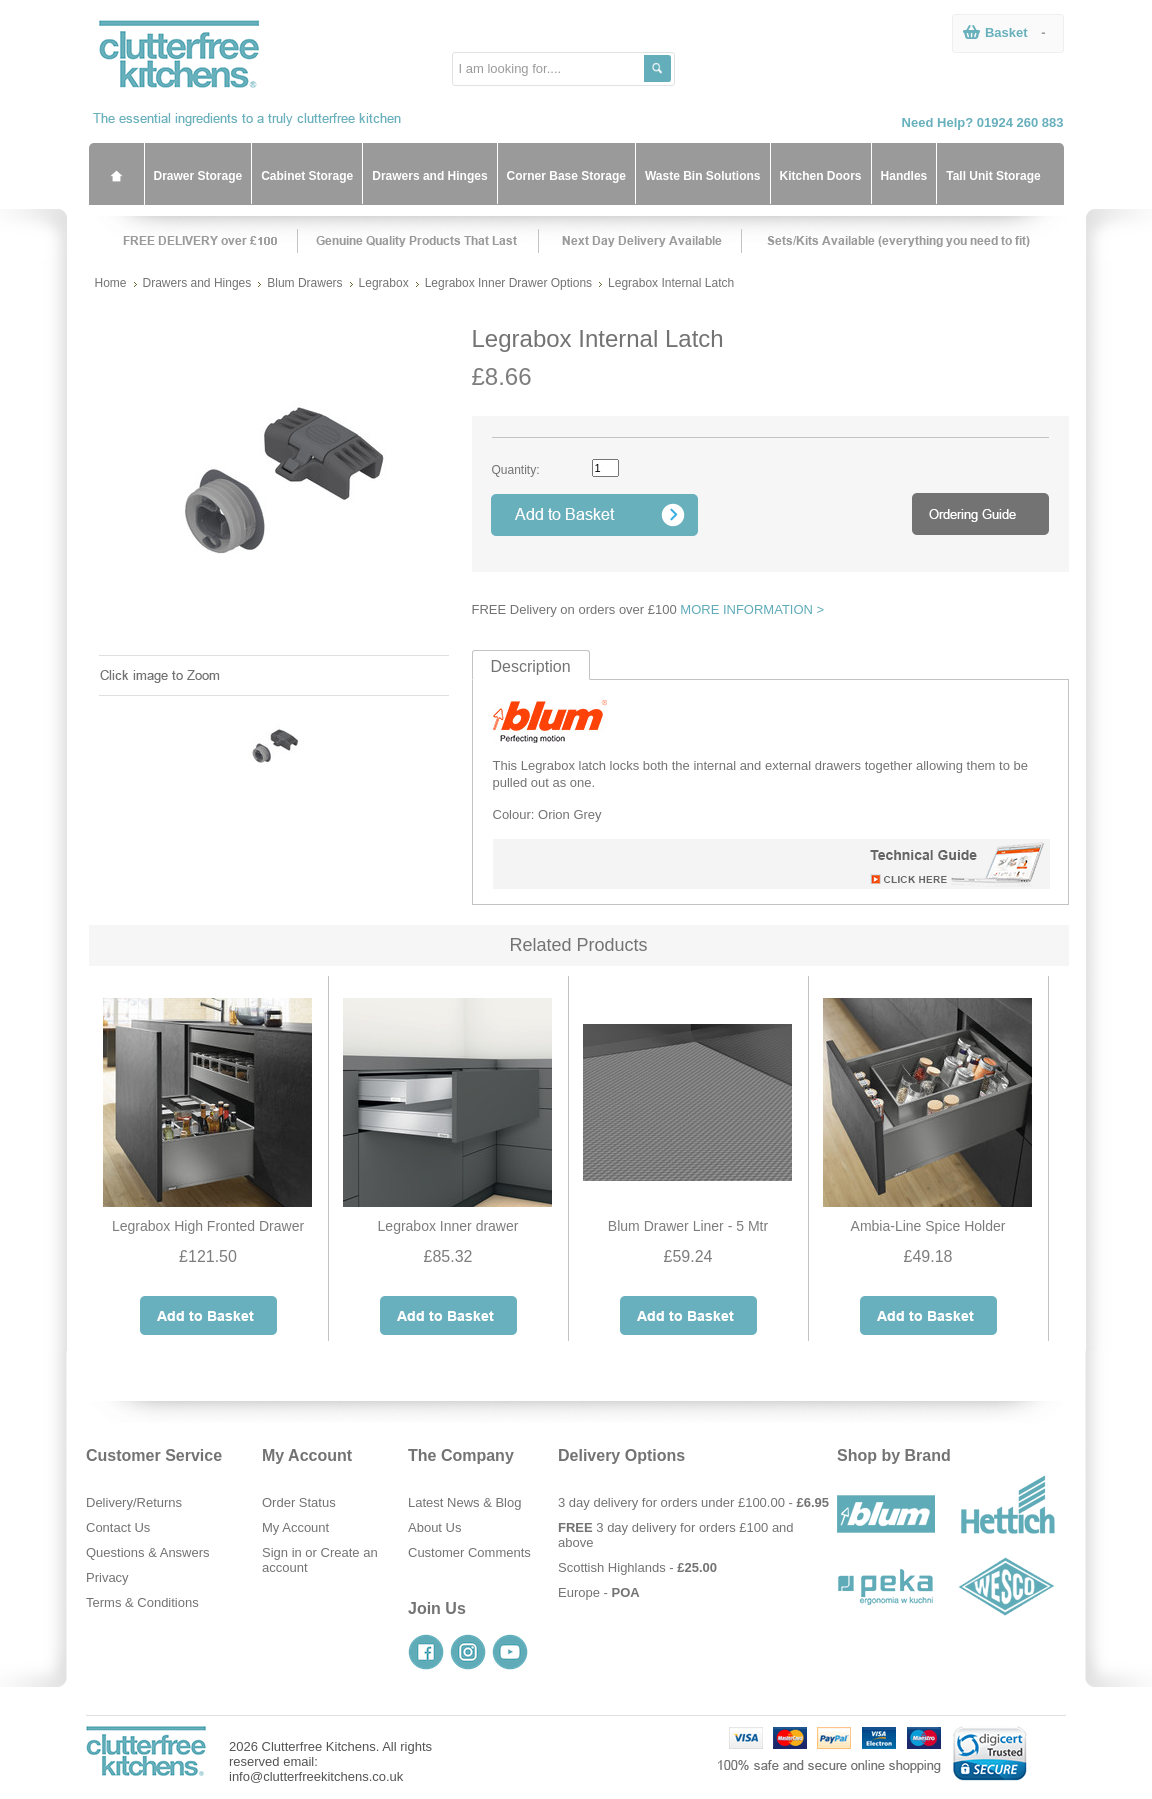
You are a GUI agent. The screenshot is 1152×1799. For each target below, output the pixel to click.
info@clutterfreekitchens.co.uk (316, 1776)
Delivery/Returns (134, 1502)
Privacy (107, 1577)
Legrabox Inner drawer (448, 1226)
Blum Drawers (304, 283)
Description (531, 666)
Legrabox (384, 283)
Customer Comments (469, 1552)
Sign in (282, 1552)
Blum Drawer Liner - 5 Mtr (688, 1226)
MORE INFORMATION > (752, 609)
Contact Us (118, 1527)
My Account (295, 1527)
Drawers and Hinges (197, 283)
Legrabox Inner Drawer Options (508, 283)
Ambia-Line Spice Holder (928, 1226)
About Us (434, 1527)
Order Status (299, 1502)
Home (111, 283)
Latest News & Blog (464, 1502)
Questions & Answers (148, 1552)
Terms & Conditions (142, 1602)
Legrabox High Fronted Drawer (208, 1226)
